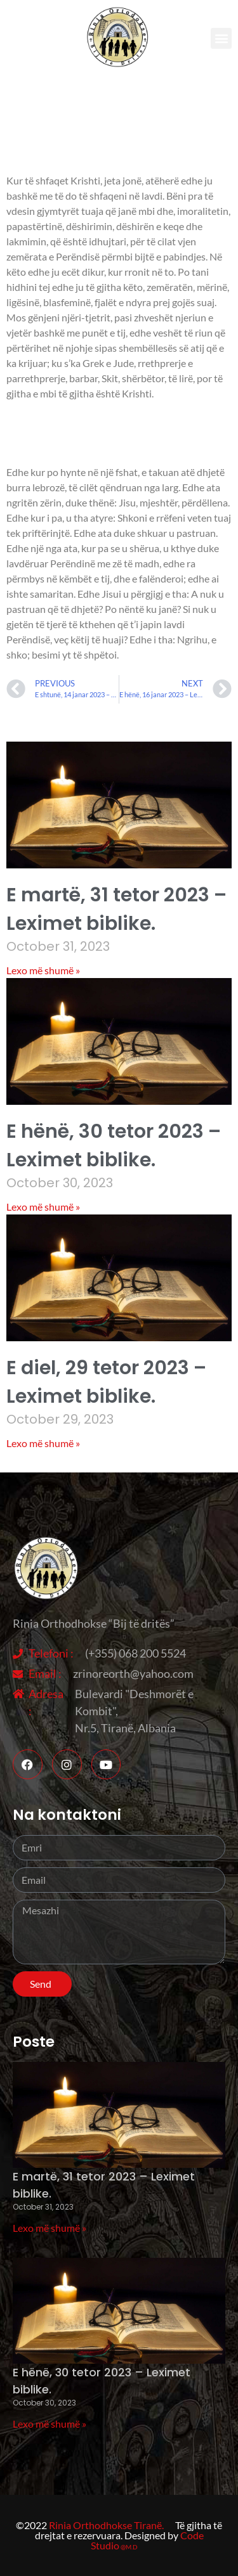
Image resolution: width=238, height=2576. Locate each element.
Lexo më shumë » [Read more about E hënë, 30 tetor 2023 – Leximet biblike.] (43, 1207)
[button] (221, 38)
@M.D (129, 2547)
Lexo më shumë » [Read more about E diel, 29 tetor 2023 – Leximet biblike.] (43, 1443)
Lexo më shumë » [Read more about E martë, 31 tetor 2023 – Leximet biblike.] (43, 970)
